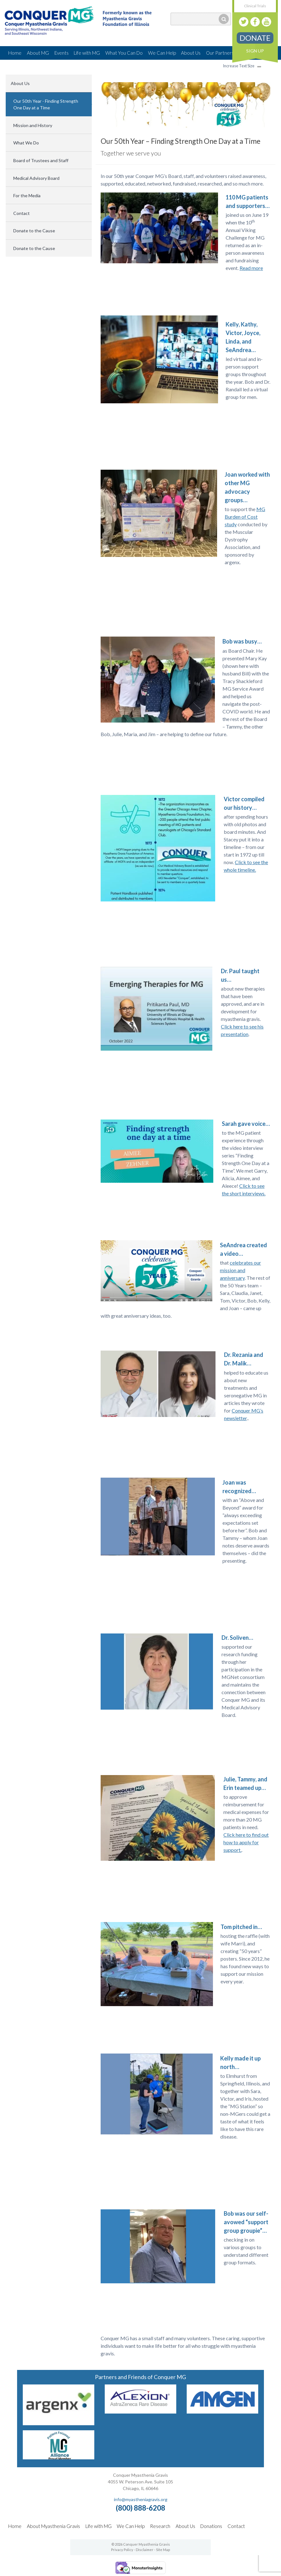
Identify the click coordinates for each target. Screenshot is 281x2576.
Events (61, 53)
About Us (191, 53)
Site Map (163, 2550)
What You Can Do (124, 53)
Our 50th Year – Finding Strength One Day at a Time (180, 141)
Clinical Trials (255, 5)
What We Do (26, 142)
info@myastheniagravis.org (140, 2499)
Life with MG (87, 53)
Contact (21, 213)
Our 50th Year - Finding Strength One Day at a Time (45, 104)
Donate (255, 37)
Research (160, 2526)
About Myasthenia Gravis (53, 2526)
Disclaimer (144, 2550)
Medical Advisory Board (36, 178)
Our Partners (220, 53)
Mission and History (32, 125)
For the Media (27, 195)
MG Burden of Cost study (245, 516)
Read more (251, 268)
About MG (38, 53)
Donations (211, 2526)
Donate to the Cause (34, 230)
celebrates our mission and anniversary (240, 1270)
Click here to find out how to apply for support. (246, 1842)
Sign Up (255, 50)
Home (15, 53)
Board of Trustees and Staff (40, 160)
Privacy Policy (122, 2550)
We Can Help (162, 53)
